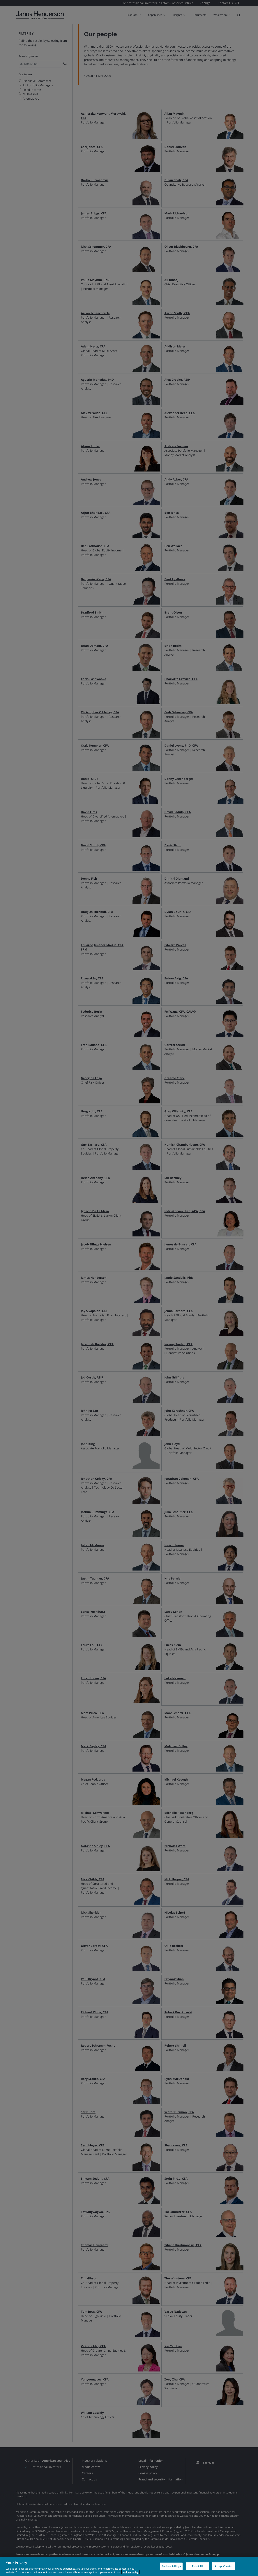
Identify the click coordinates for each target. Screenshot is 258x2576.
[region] (129, 2566)
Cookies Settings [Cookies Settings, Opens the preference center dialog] (171, 2566)
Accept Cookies (223, 2566)
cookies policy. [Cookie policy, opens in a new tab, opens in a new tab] (130, 2572)
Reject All (197, 2566)
